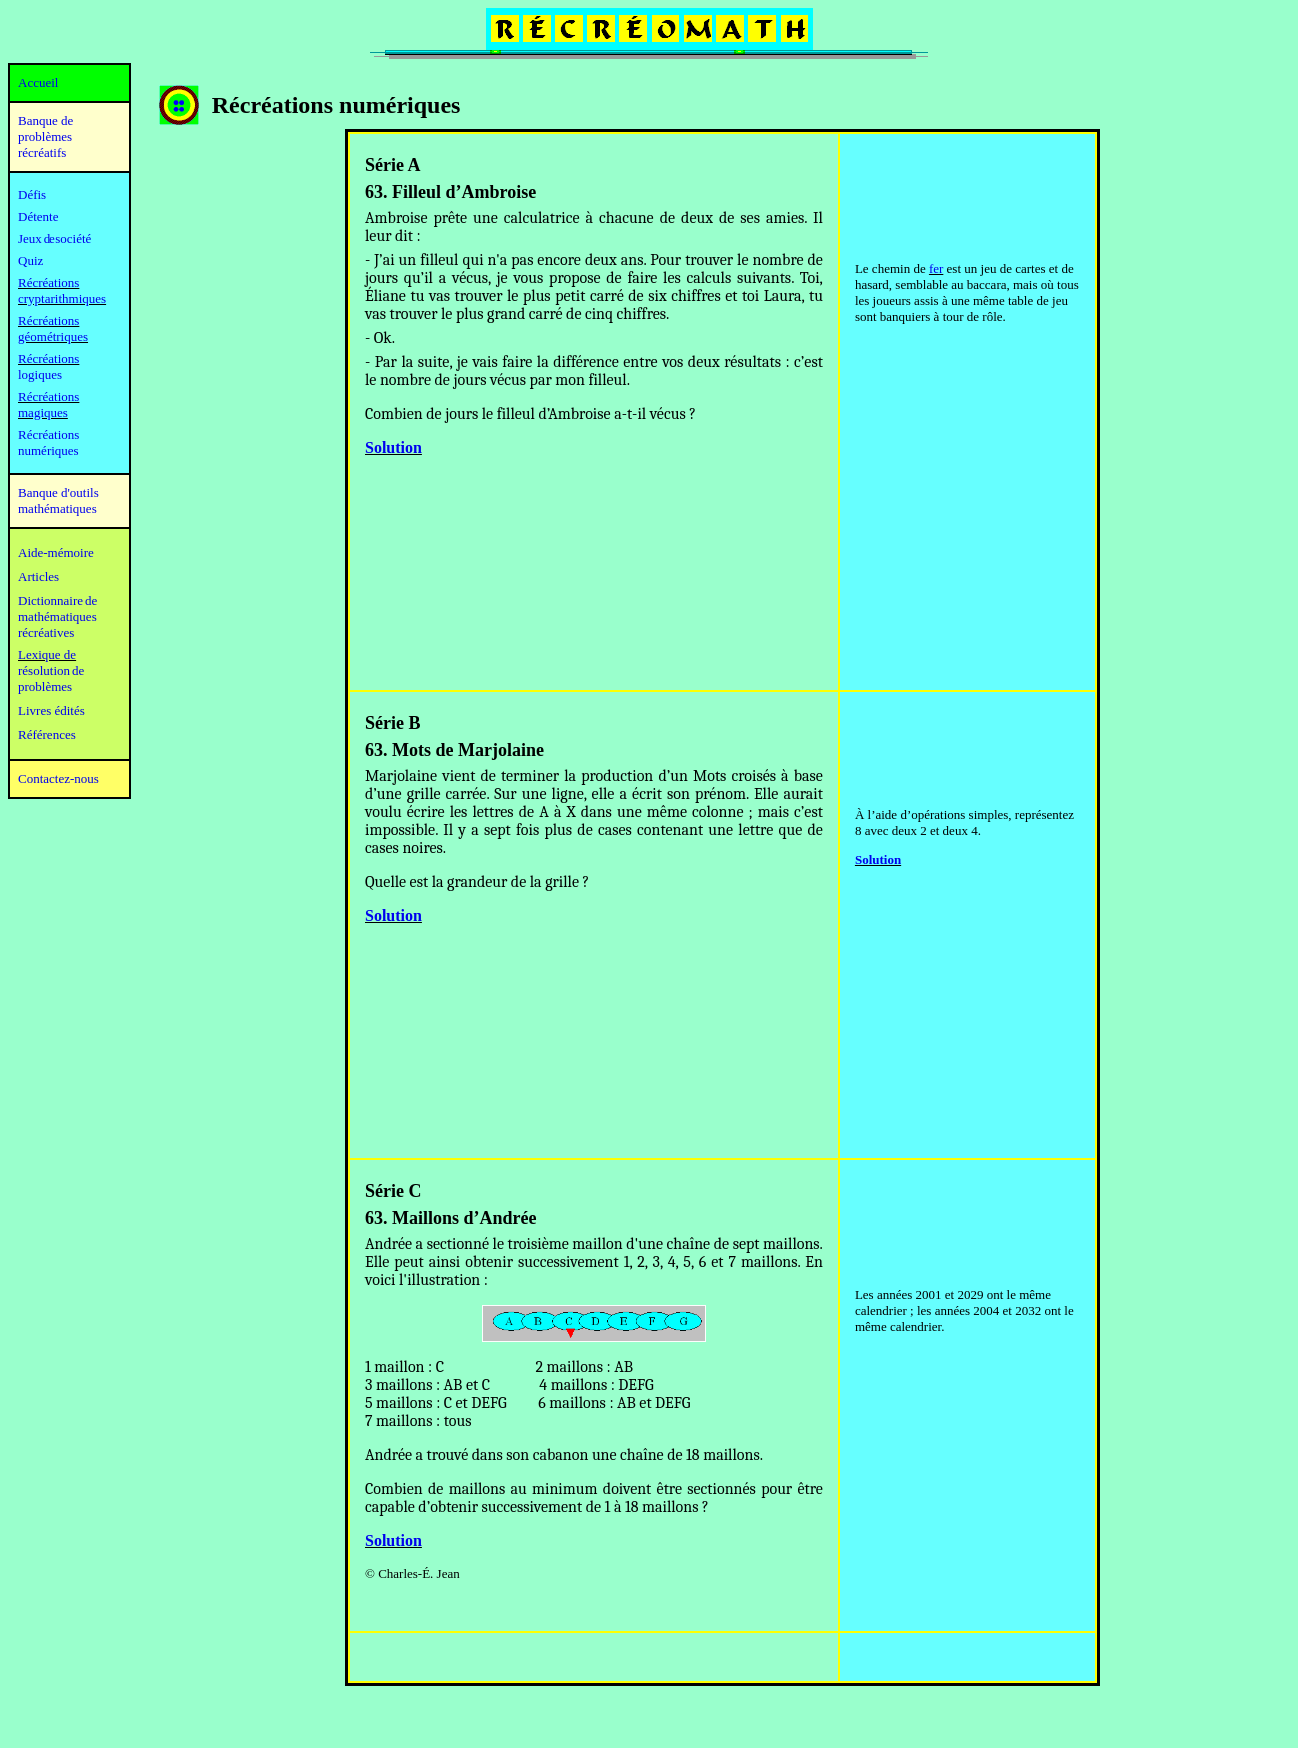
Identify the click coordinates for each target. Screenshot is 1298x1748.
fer (936, 268)
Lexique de (47, 654)
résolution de (51, 670)
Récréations (48, 358)
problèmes (45, 686)
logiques (40, 374)
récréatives (46, 632)
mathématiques (57, 616)
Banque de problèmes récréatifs (45, 136)
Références (47, 734)
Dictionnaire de (57, 600)
